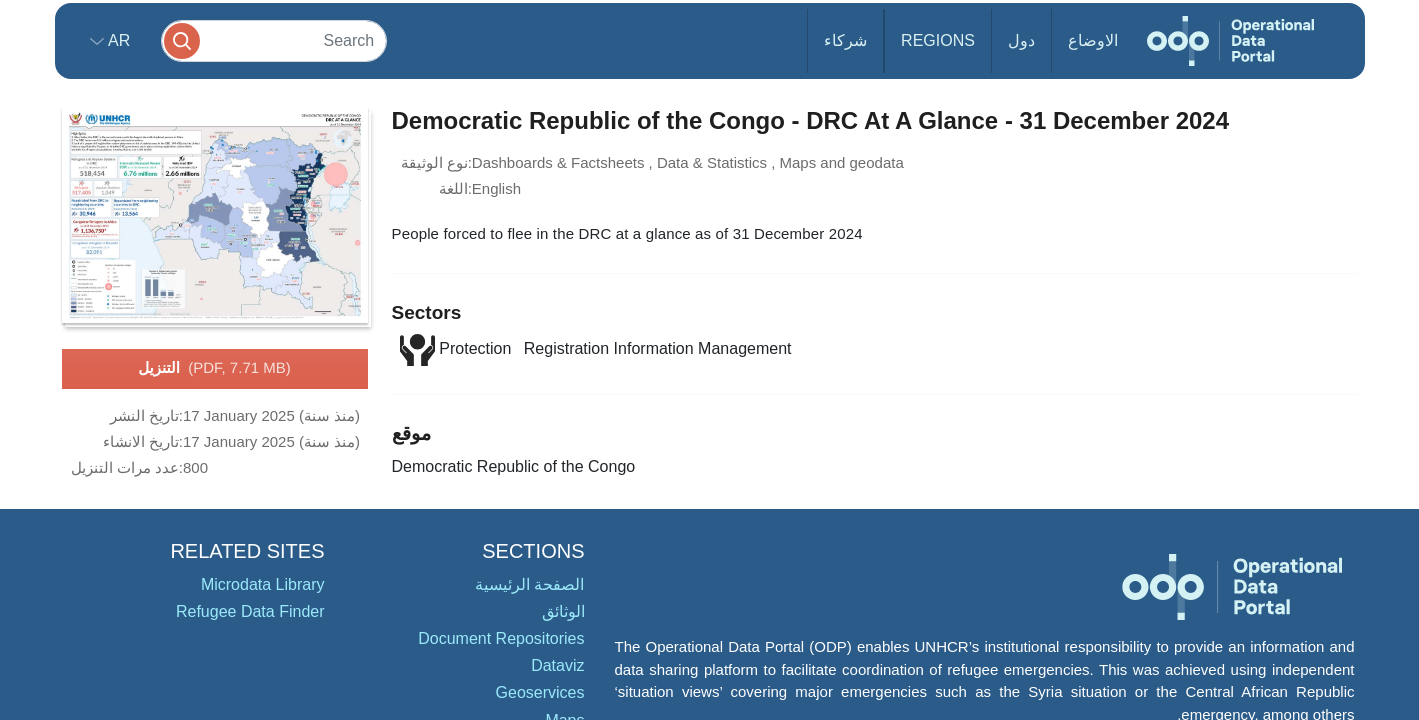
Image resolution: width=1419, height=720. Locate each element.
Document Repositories (501, 638)
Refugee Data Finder (250, 611)
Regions (938, 40)
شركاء (845, 40)
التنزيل (214, 369)
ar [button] (117, 40)
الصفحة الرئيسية (529, 584)
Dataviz (557, 665)
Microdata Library (263, 584)
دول (1021, 40)
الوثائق (563, 611)
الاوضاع (1093, 40)
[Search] (274, 40)
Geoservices (540, 692)
